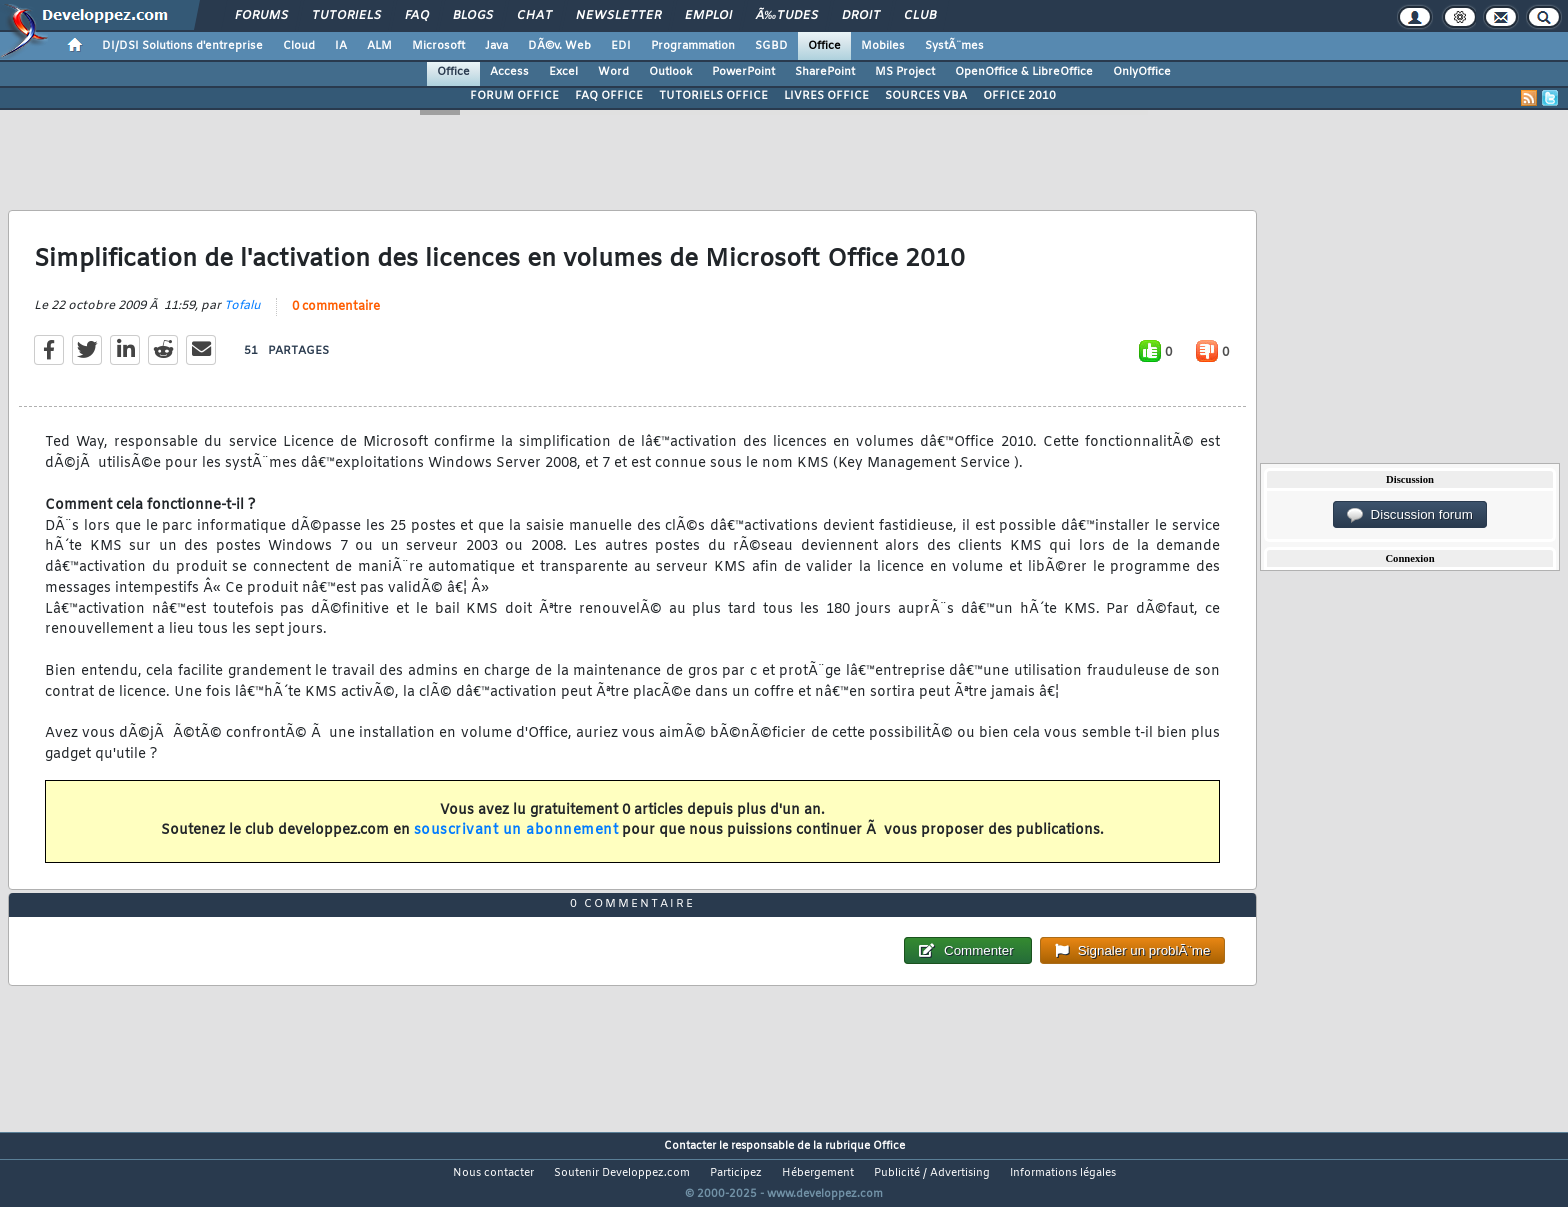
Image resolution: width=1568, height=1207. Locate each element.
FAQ (417, 16)
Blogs (473, 16)
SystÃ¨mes (954, 46)
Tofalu (242, 319)
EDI (621, 46)
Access (509, 72)
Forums (261, 16)
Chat (534, 16)
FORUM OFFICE (514, 96)
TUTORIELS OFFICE (713, 96)
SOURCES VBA (926, 96)
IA (341, 46)
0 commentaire (336, 320)
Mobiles (883, 46)
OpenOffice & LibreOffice (1024, 72)
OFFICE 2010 (1019, 96)
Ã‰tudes (787, 16)
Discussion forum (1410, 515)
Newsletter (618, 16)
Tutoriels (346, 16)
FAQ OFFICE (609, 96)
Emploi (708, 16)
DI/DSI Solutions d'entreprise (182, 46)
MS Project (905, 72)
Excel (563, 72)
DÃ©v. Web (559, 46)
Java (496, 46)
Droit (861, 16)
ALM (379, 46)
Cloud (299, 46)
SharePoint (825, 72)
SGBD (771, 46)
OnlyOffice (1142, 72)
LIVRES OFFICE (826, 96)
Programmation (693, 46)
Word (613, 72)
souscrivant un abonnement (516, 843)
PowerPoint (743, 72)
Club (920, 16)
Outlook (670, 72)
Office (824, 46)
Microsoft (438, 46)
